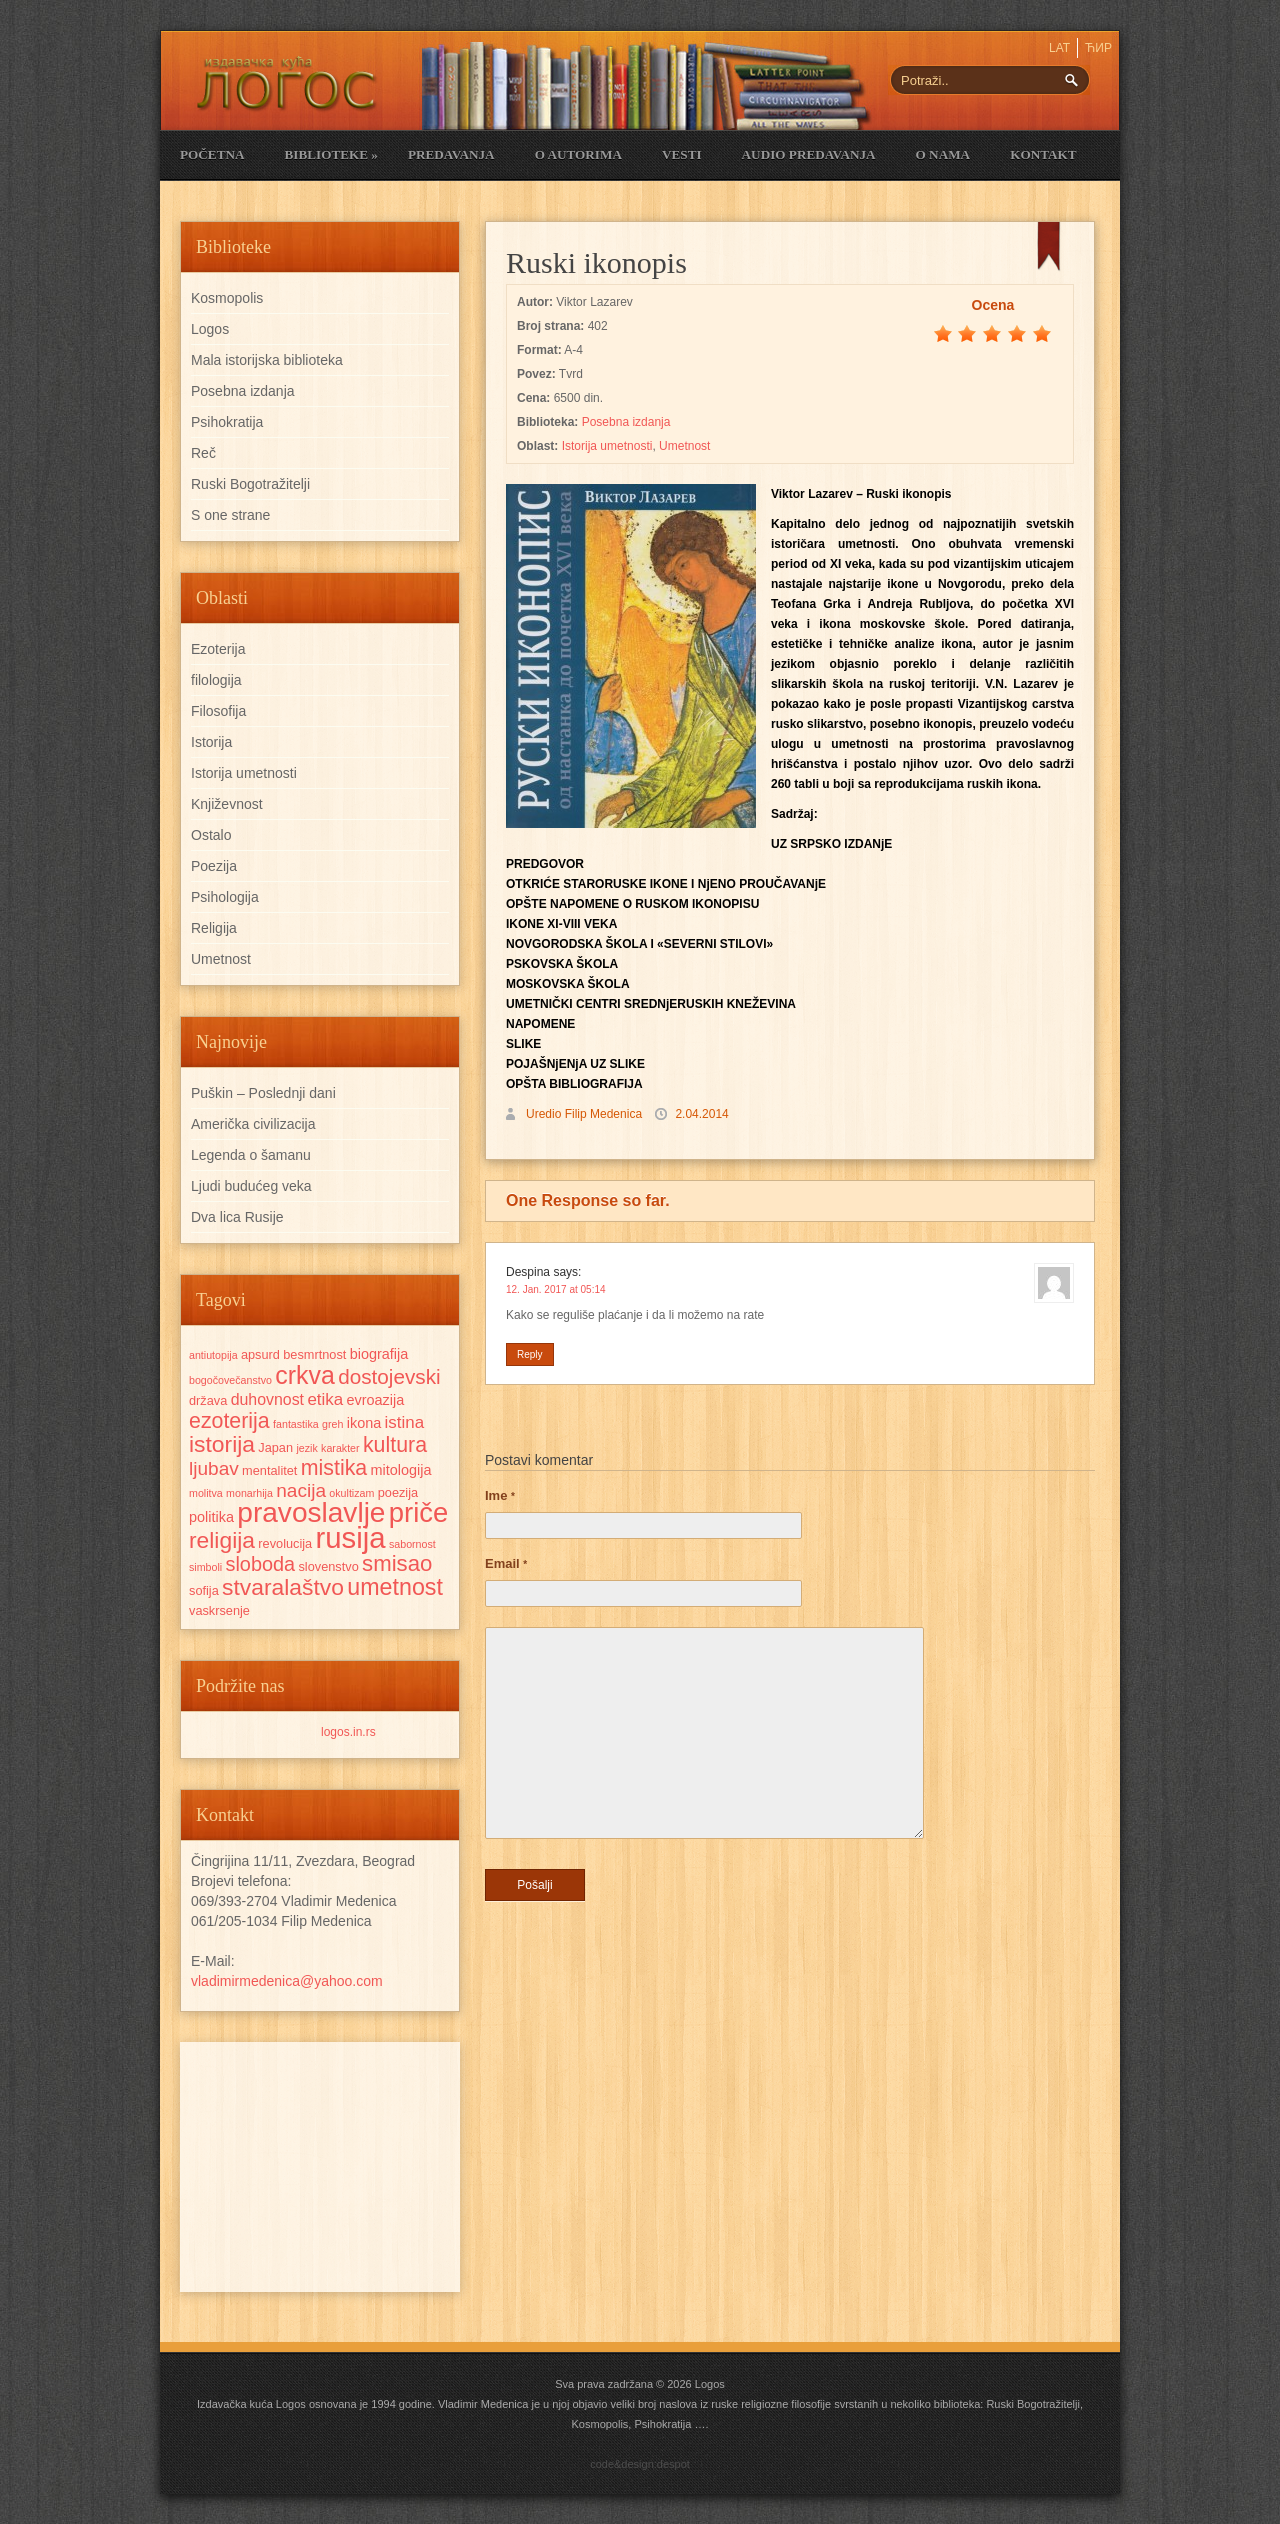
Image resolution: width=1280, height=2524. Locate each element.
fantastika (296, 1424)
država (208, 1400)
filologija (216, 680)
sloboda (261, 1564)
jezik (306, 1448)
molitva (206, 1493)
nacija (301, 1490)
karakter (340, 1448)
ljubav (214, 1468)
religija (222, 1540)
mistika (334, 1468)
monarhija (249, 1493)
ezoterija (229, 1421)
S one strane (230, 515)
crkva (305, 1375)
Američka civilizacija (253, 1124)
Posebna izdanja (626, 422)
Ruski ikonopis (596, 262)
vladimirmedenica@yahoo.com (287, 1981)
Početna (212, 154)
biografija (379, 1354)
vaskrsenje (219, 1610)
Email (506, 1563)
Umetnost (684, 446)
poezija (398, 1492)
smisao (397, 1563)
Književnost (227, 804)
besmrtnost (314, 1354)
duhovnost (267, 1399)
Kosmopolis (227, 298)
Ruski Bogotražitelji (250, 484)
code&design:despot (640, 2464)
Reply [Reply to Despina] (530, 1354)
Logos (210, 329)
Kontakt (1043, 154)
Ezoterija (218, 649)
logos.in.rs (348, 1732)
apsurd (260, 1354)
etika (325, 1399)
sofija (204, 1590)
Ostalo (211, 835)
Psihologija (225, 897)
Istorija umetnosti (607, 446)
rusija (351, 1537)
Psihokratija (227, 422)
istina (405, 1422)
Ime (500, 1495)
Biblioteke (330, 154)
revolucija (285, 1543)
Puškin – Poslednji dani (263, 1093)
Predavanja (451, 154)
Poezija (214, 866)
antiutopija (213, 1355)
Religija (214, 928)
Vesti (682, 154)
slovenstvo (328, 1566)
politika (211, 1517)
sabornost (412, 1544)
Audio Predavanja (809, 154)
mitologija (401, 1470)
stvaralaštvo (283, 1587)
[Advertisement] (320, 2167)
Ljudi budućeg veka (251, 1186)
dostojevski (389, 1376)
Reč (203, 453)
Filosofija (218, 711)
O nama (943, 154)
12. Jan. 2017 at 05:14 (556, 1289)
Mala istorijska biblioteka (267, 360)
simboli (205, 1567)
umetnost (395, 1587)
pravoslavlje (311, 1512)
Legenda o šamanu (251, 1155)
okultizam (351, 1493)
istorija (222, 1444)
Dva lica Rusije (237, 1217)
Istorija (211, 742)
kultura (395, 1445)
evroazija (376, 1400)
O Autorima (578, 154)
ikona (364, 1423)
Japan (275, 1447)
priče (418, 1512)
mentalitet (269, 1470)
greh (332, 1424)
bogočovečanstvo (230, 1380)
